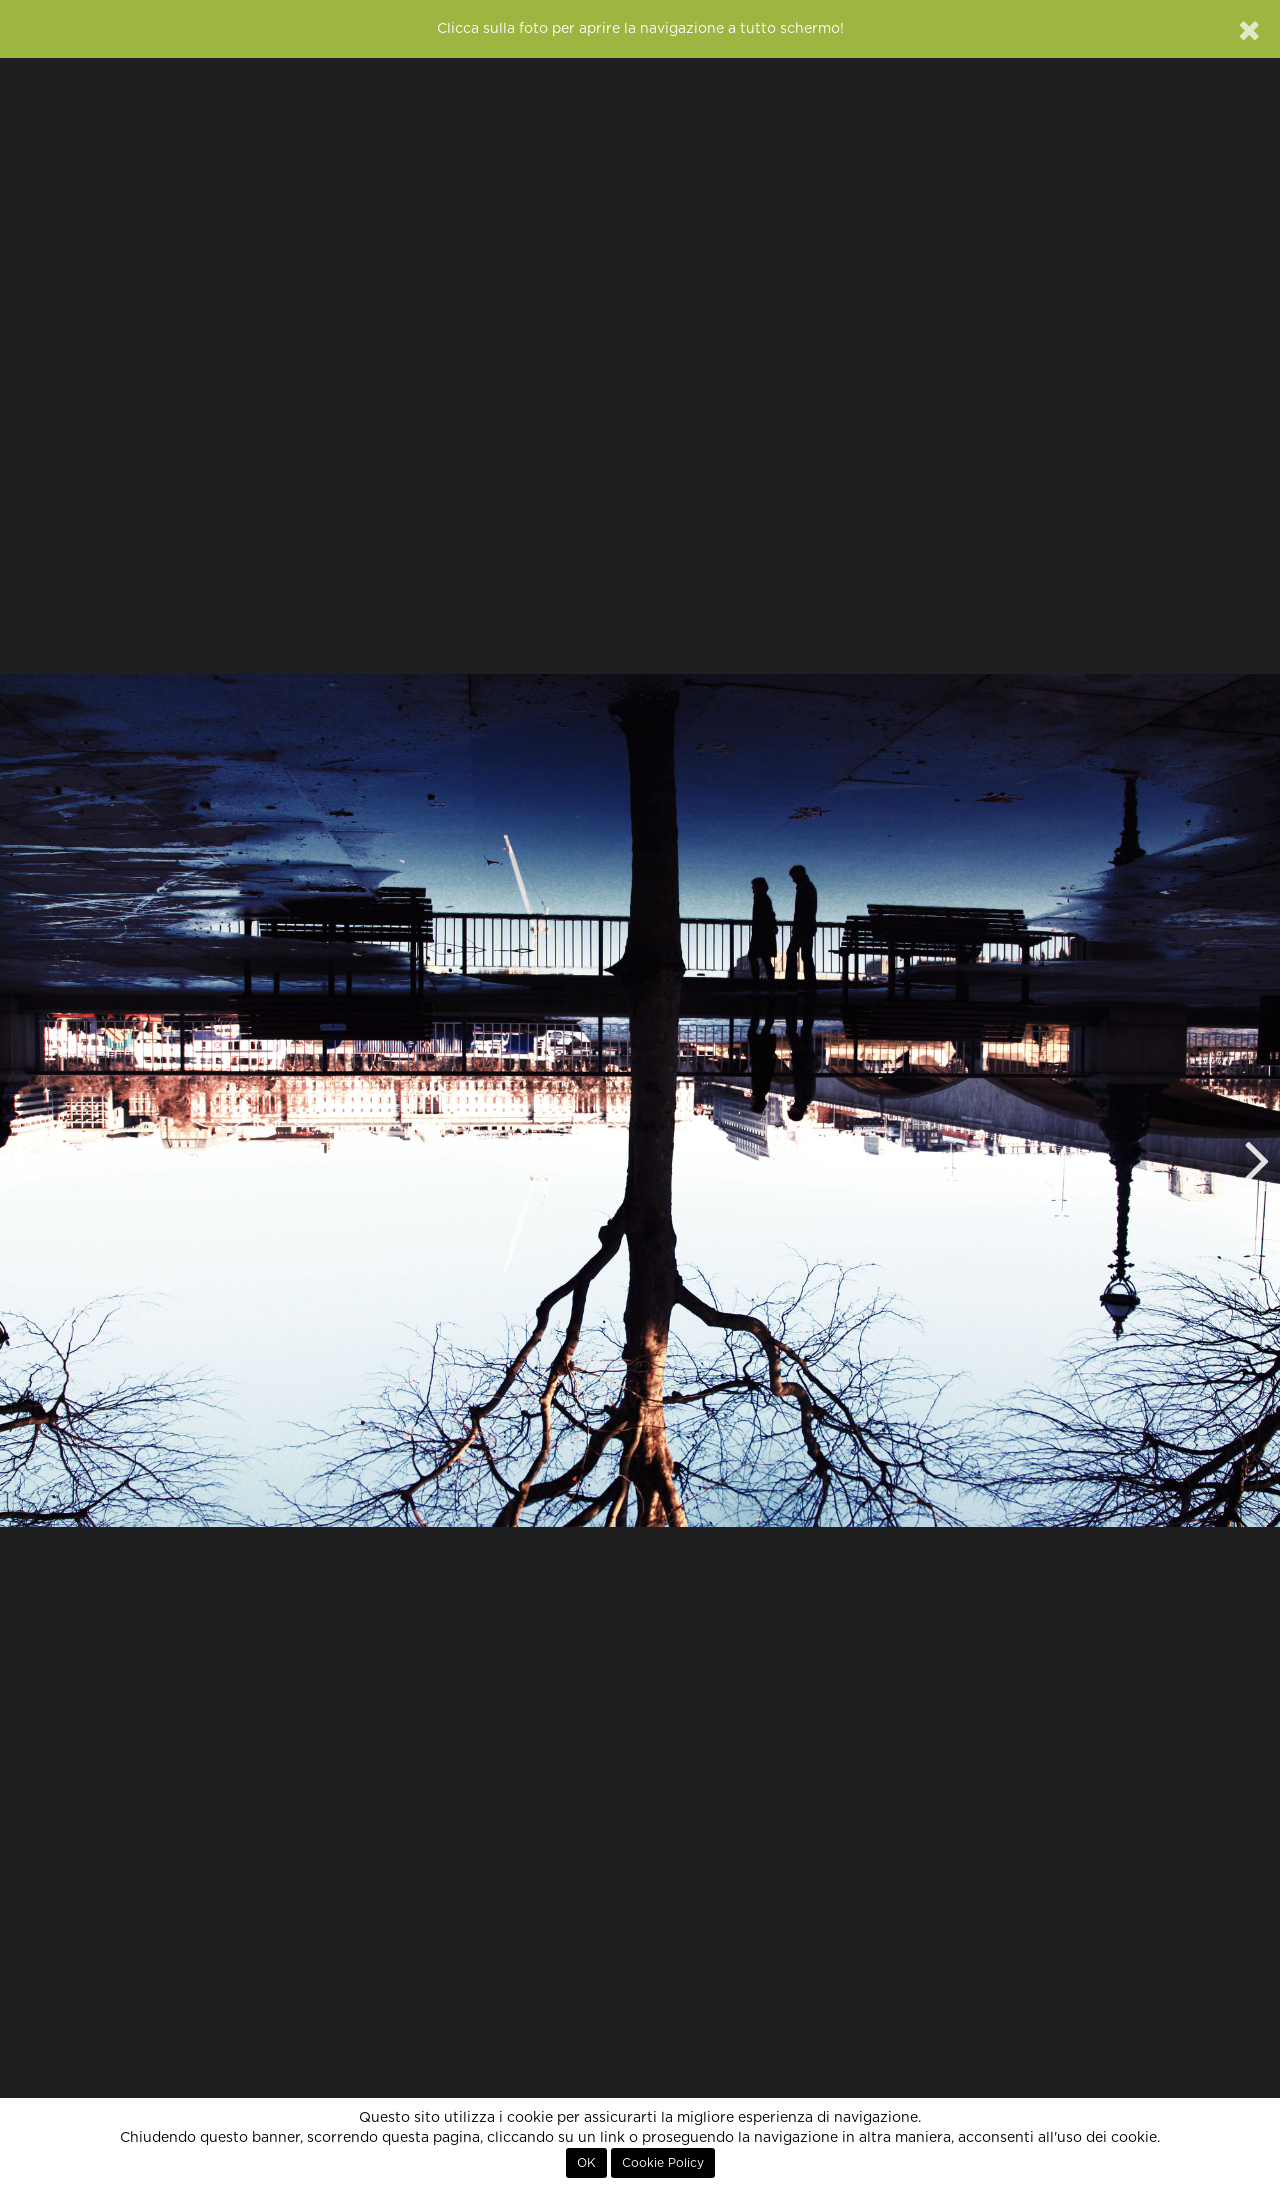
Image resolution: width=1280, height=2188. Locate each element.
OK (586, 2163)
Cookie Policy (663, 2163)
